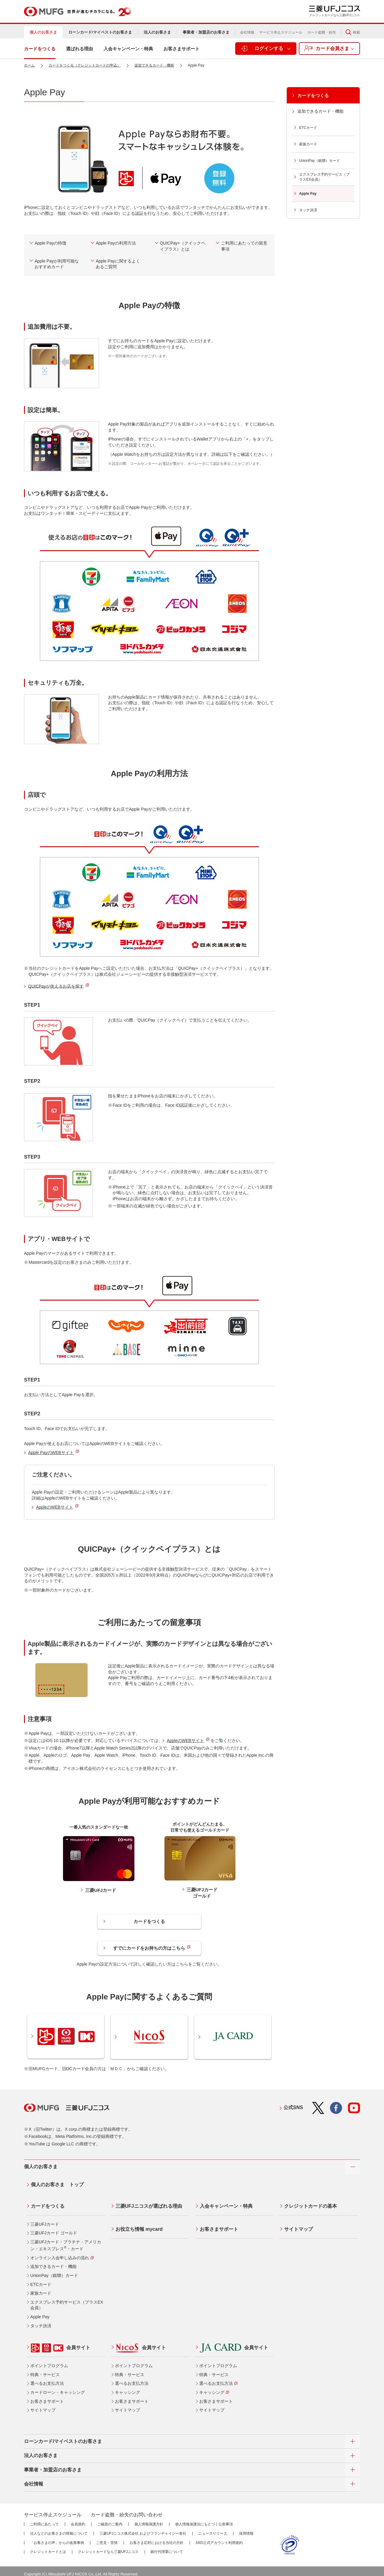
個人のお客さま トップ (55, 2181)
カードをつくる (149, 1921)
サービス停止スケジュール (280, 32)
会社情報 (247, 32)
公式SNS (293, 2106)
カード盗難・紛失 (321, 32)
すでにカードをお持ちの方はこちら (152, 1948)
